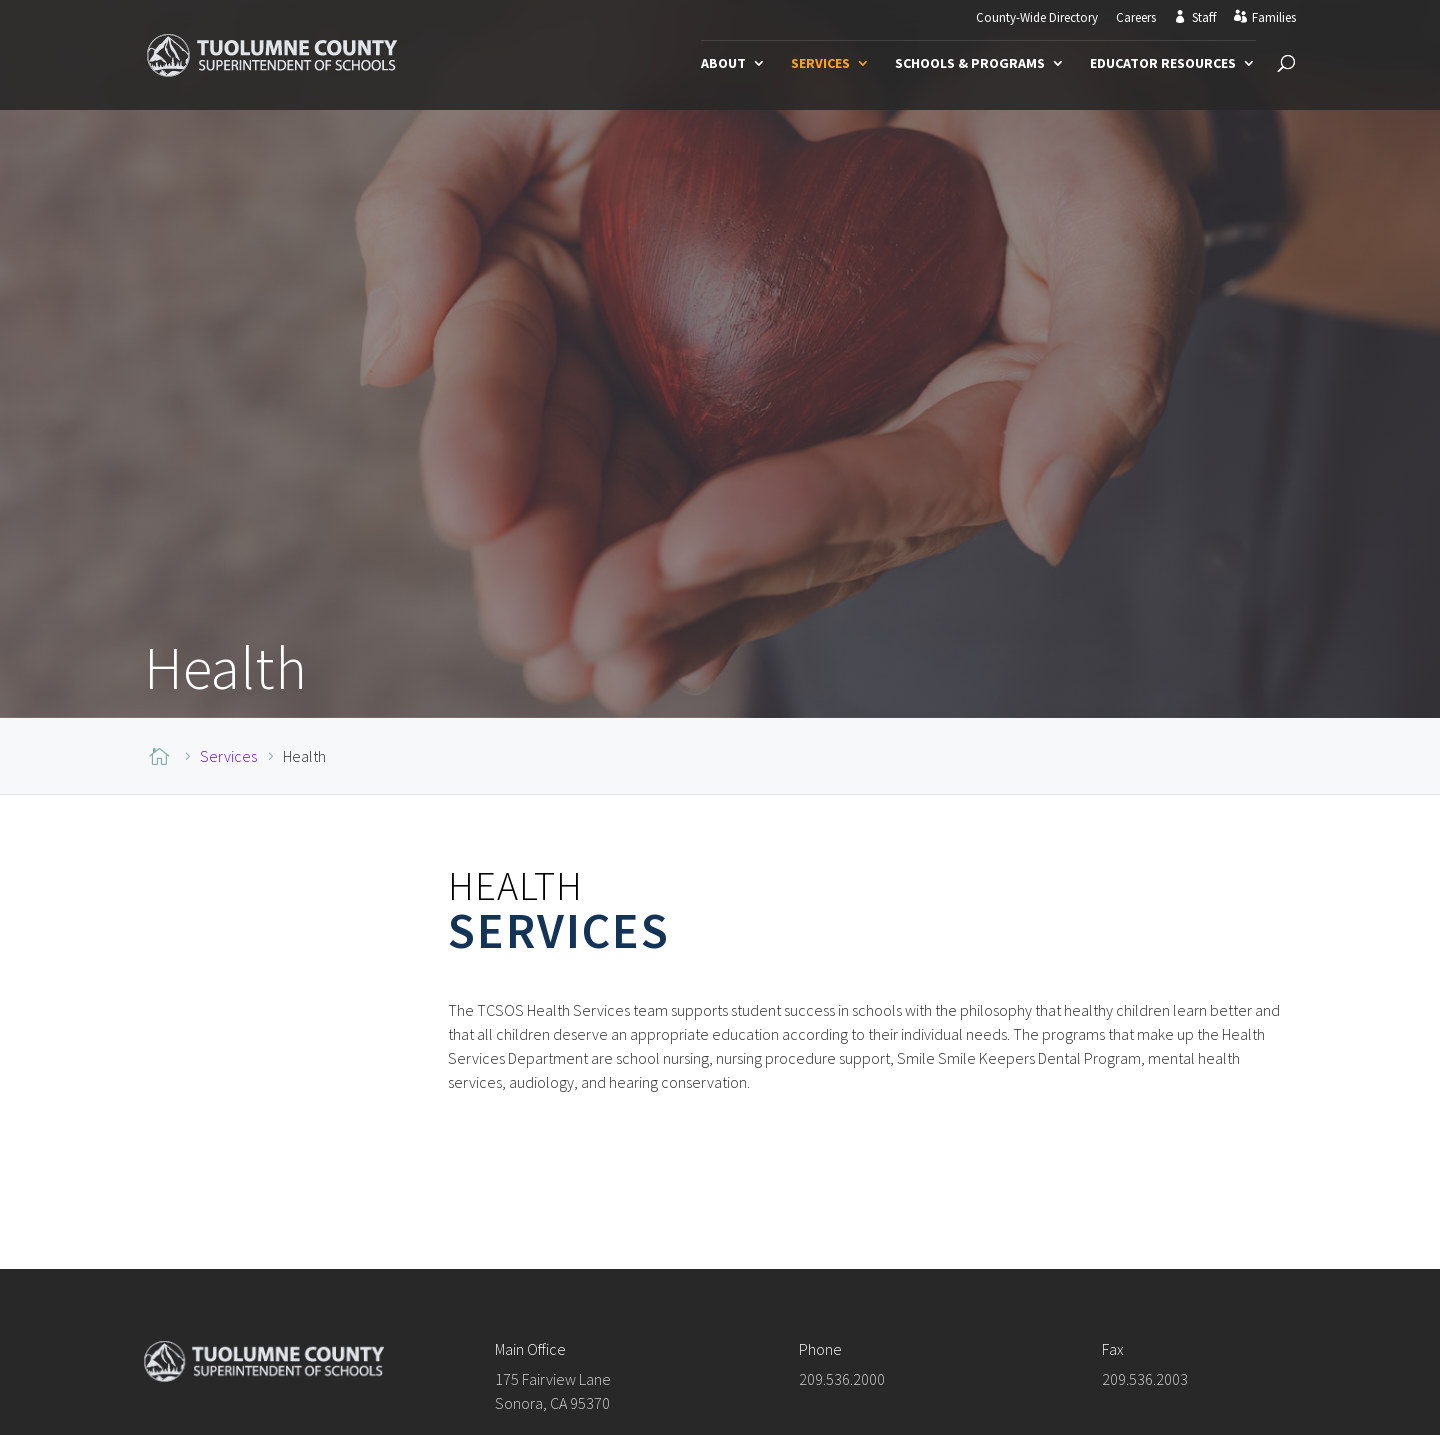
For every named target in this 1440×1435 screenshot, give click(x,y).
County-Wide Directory (1037, 18)
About (723, 64)
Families (1274, 18)
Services (820, 64)
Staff (1204, 18)
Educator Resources (1163, 64)
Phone (820, 1346)
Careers (1136, 18)
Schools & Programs (970, 64)
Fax (1113, 1346)
